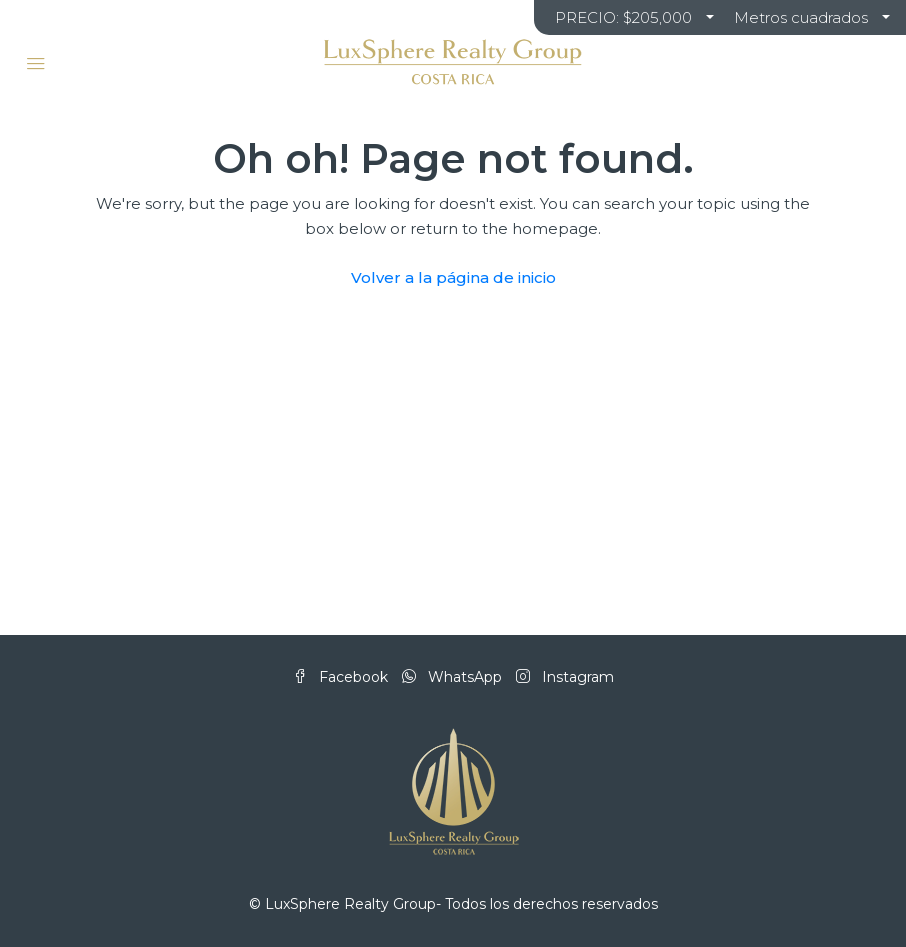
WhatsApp (454, 677)
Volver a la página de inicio (453, 277)
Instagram (565, 677)
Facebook (342, 677)
